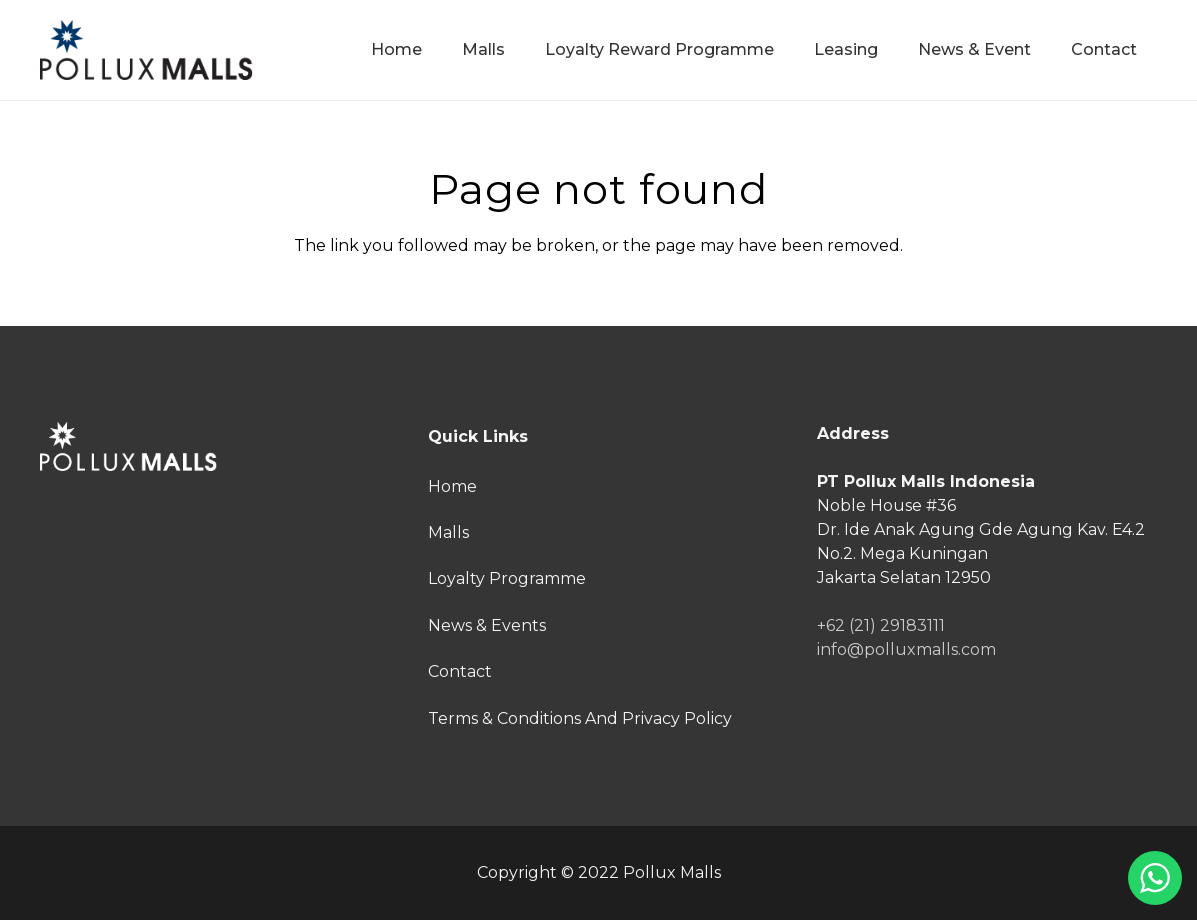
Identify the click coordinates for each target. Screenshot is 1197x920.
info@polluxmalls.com (906, 649)
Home (452, 486)
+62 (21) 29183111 (881, 625)
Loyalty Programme (507, 578)
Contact (460, 671)
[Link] (146, 50)
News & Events (487, 625)
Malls (448, 532)
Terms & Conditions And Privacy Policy (580, 718)
